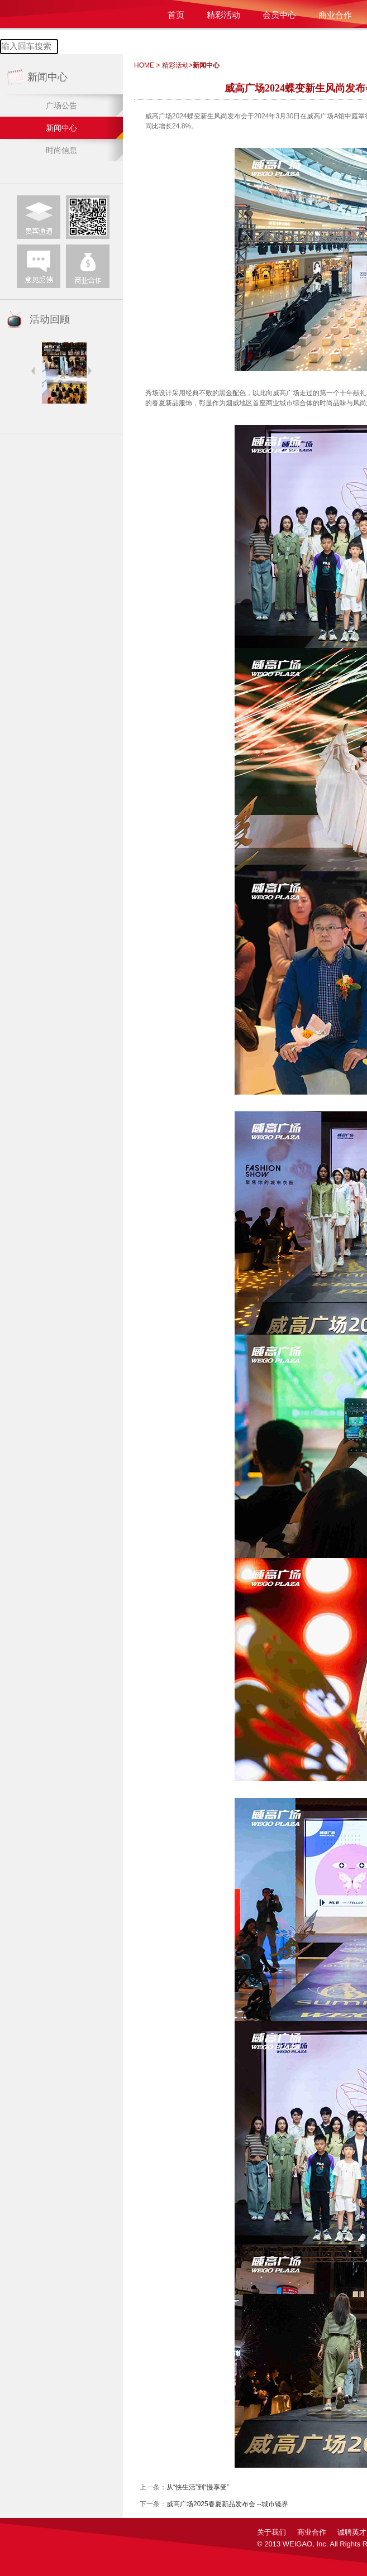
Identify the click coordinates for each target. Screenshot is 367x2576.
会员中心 (279, 15)
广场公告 (61, 105)
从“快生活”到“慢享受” (197, 2487)
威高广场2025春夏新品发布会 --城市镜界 (227, 2504)
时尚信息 (61, 150)
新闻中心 (61, 127)
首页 (176, 15)
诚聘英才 (351, 2532)
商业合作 (335, 15)
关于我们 (271, 2532)
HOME (144, 65)
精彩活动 (223, 15)
